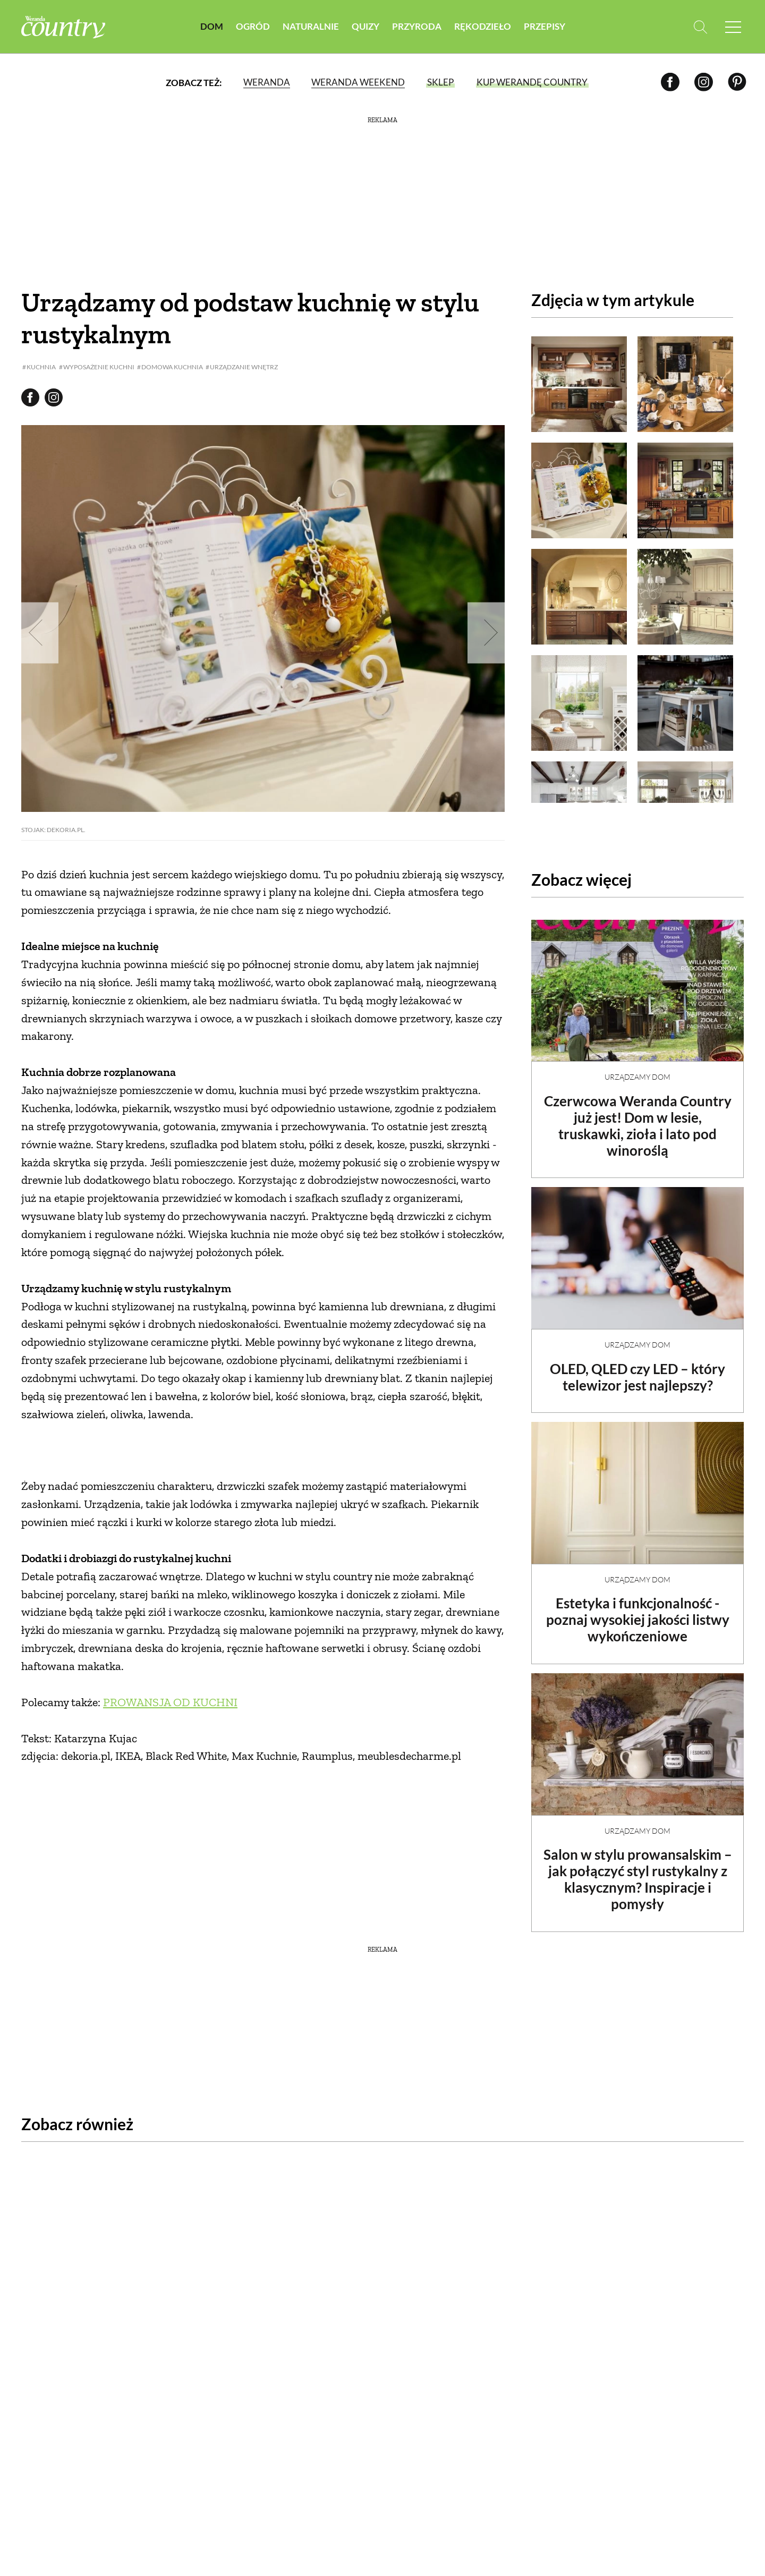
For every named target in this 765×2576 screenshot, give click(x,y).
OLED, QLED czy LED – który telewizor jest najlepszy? (637, 1368)
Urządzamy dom (637, 1067)
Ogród (253, 26)
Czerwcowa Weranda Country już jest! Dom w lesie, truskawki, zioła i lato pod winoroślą (638, 1116)
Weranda (266, 82)
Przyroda (416, 26)
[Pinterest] (737, 82)
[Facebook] (670, 82)
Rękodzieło (482, 26)
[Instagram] (703, 82)
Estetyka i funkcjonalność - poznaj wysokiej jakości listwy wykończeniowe (637, 1611)
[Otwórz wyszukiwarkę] (700, 27)
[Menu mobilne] (733, 27)
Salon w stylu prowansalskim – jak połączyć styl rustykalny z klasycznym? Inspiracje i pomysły (637, 1870)
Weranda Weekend (358, 82)
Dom (211, 26)
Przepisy (544, 26)
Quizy (365, 26)
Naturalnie (311, 26)
